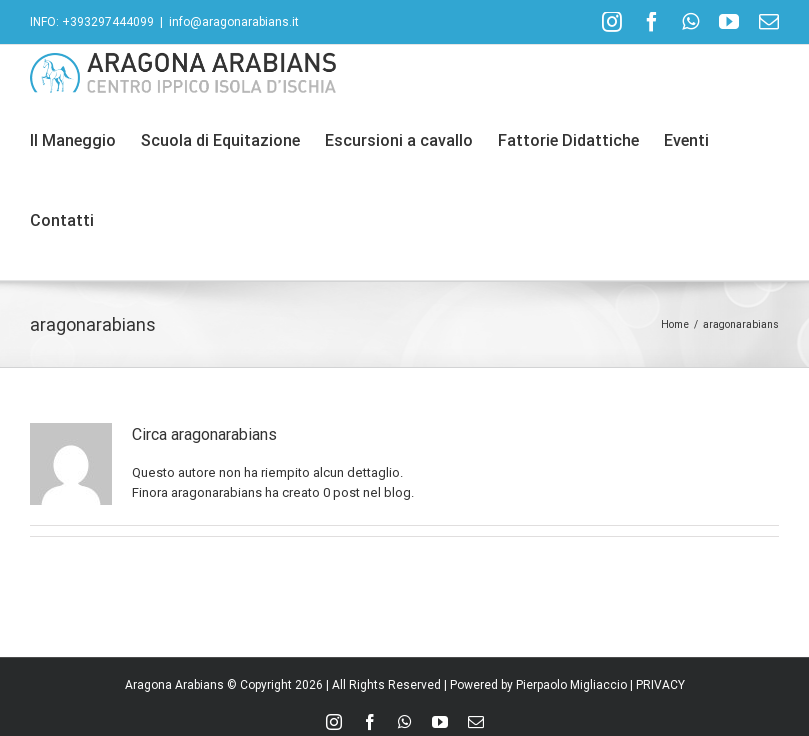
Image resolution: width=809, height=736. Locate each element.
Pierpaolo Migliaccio (571, 685)
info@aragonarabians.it (234, 22)
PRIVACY (660, 685)
